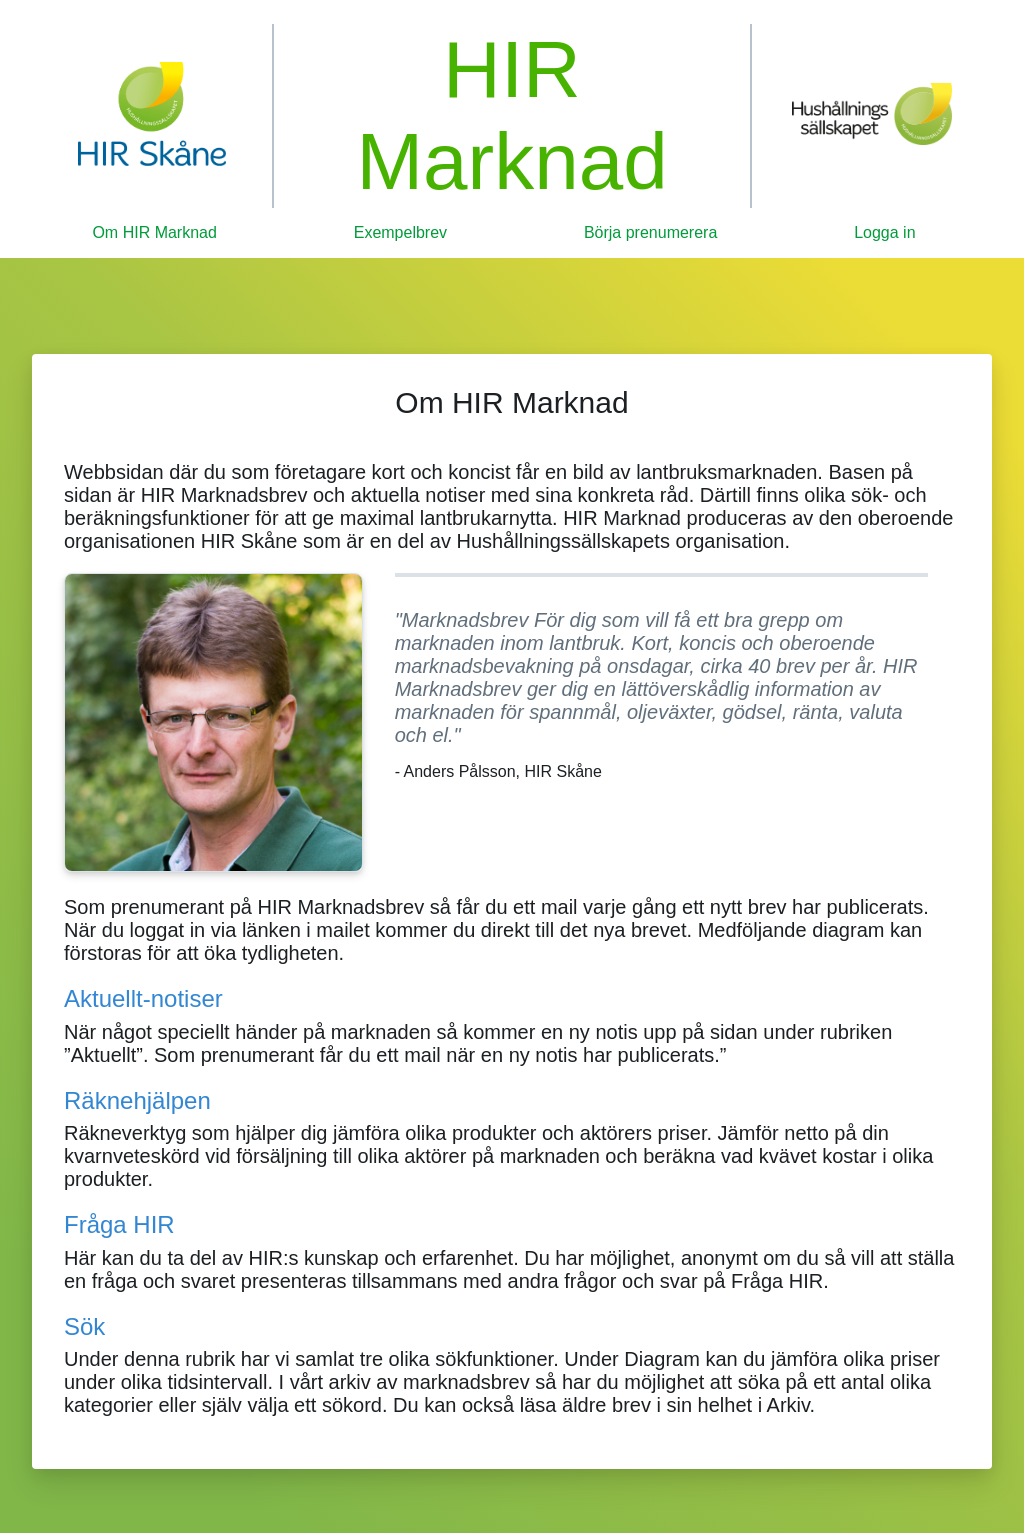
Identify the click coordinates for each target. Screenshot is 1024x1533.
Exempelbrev (400, 232)
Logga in (884, 232)
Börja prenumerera (650, 232)
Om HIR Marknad (154, 232)
